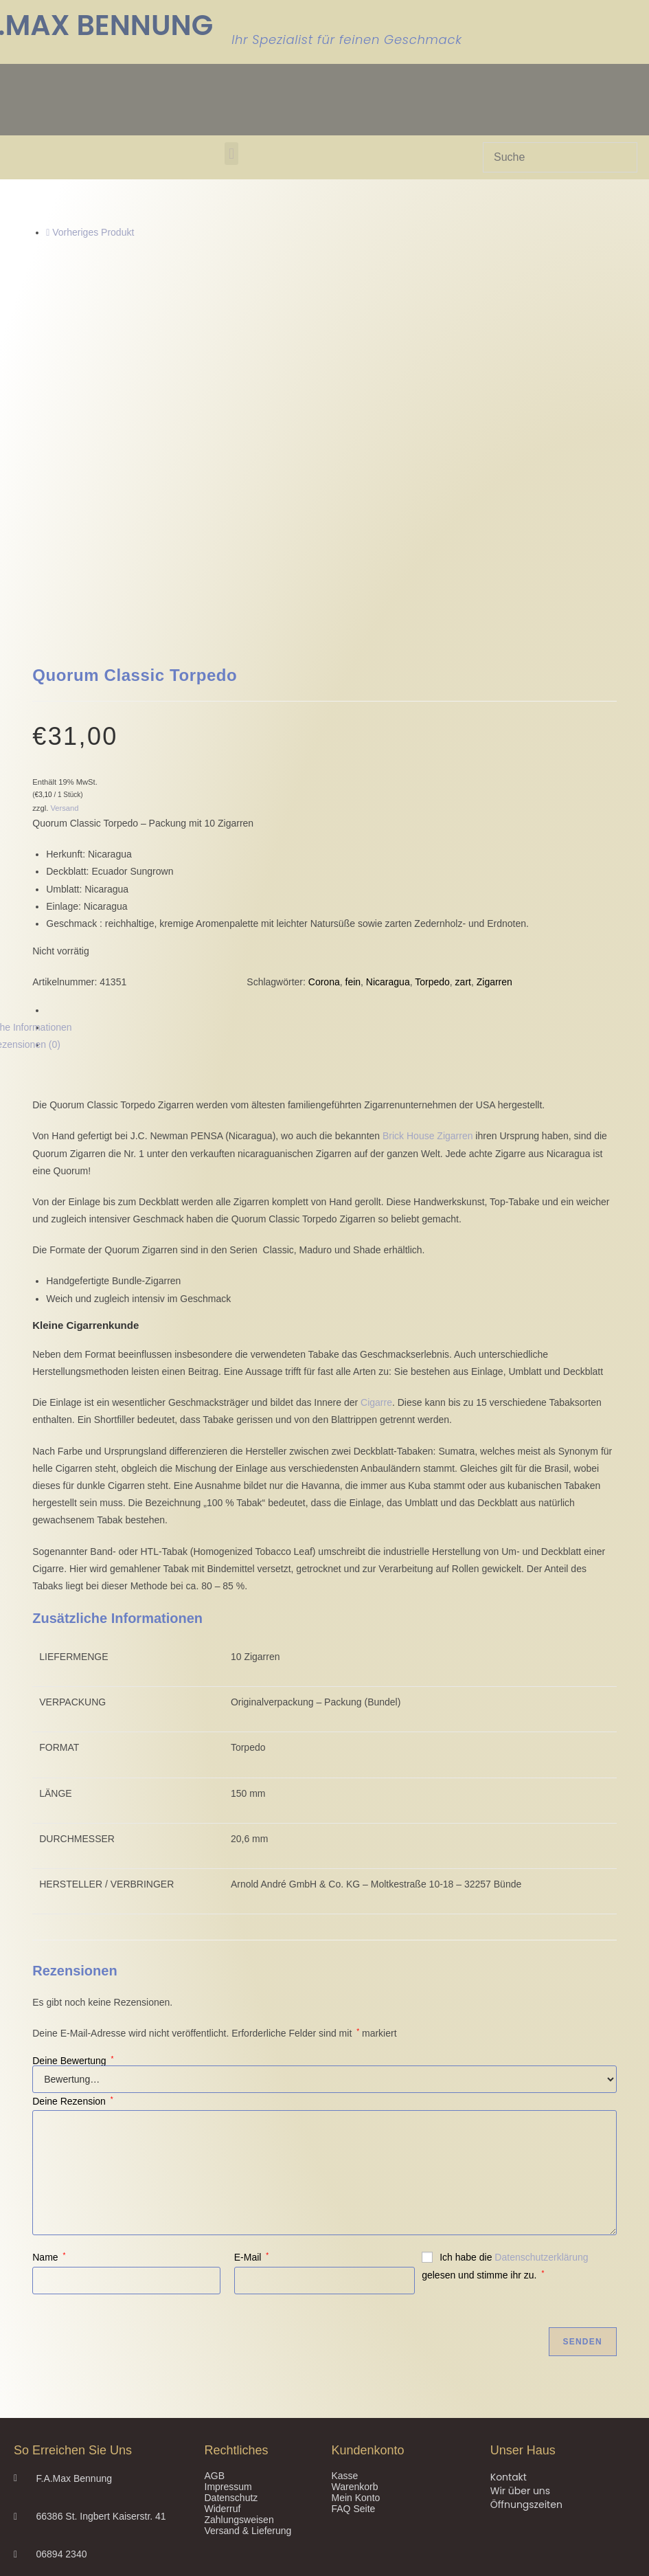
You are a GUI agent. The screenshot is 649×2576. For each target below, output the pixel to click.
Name (48, 1931)
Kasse (345, 2149)
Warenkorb (355, 2160)
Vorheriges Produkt (93, 232)
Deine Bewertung (72, 1735)
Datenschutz (231, 2171)
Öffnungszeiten (526, 2179)
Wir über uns (520, 2165)
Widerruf (223, 2182)
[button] (231, 153)
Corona (324, 656)
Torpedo (432, 656)
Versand (64, 482)
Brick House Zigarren (428, 810)
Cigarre (376, 1076)
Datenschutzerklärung (541, 1931)
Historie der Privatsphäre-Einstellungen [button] (100, 2438)
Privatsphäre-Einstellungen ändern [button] (90, 2425)
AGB (215, 2149)
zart (463, 656)
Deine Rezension (72, 1775)
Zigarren (494, 656)
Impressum (228, 2160)
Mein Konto (356, 2171)
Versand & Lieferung (248, 2204)
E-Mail (251, 1931)
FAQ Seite (354, 2182)
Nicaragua (388, 656)
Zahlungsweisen (239, 2193)
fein (353, 656)
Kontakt (508, 2151)
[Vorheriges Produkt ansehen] (47, 232)
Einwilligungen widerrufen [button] (68, 2452)
